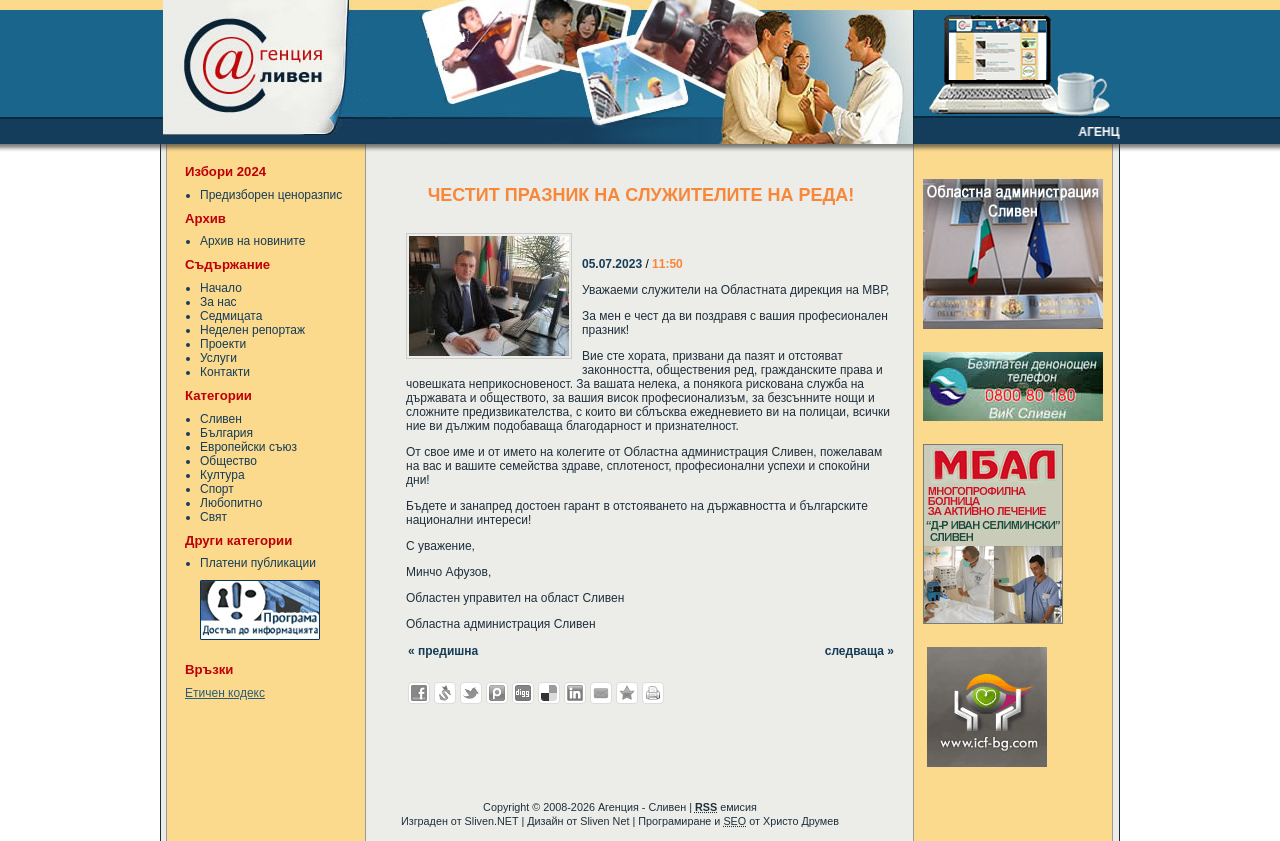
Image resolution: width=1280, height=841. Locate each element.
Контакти (225, 372)
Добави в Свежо (445, 693)
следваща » (859, 651)
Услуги (218, 358)
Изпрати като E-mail (601, 693)
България (226, 433)
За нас (218, 302)
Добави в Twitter (471, 693)
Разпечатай (653, 693)
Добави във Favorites (627, 693)
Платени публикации (258, 563)
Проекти (223, 344)
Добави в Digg (523, 693)
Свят (213, 517)
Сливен (221, 419)
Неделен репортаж (252, 330)
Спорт (217, 489)
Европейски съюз (248, 447)
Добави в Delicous (549, 693)
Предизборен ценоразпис (271, 195)
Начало (221, 288)
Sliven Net (604, 821)
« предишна (443, 651)
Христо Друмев (801, 821)
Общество (228, 461)
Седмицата (231, 316)
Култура (222, 475)
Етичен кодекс (225, 693)
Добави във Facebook (419, 693)
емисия (726, 807)
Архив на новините (252, 241)
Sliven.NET (492, 821)
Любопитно (231, 503)
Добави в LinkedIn (575, 693)
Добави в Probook (497, 693)
